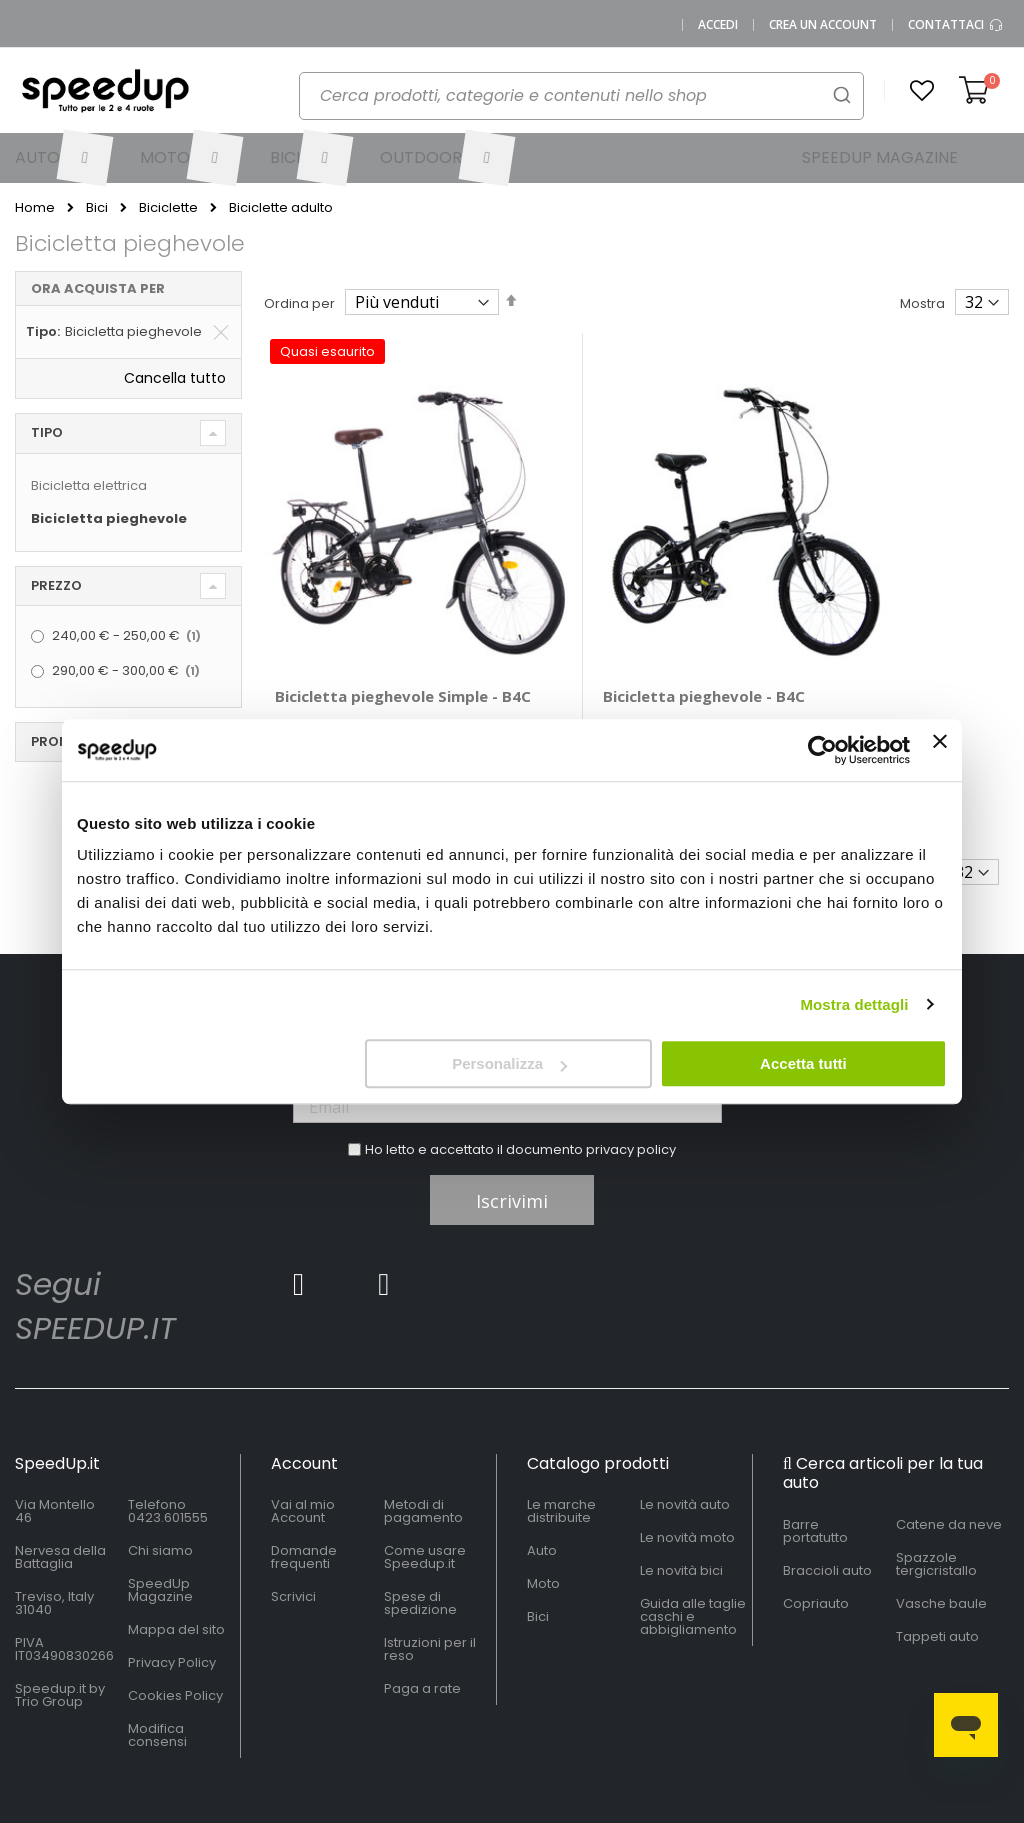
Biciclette (168, 207)
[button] (922, 91)
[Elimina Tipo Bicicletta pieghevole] (221, 332)
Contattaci (956, 25)
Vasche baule (941, 1529)
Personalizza (509, 1063)
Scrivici (293, 1523)
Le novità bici (681, 1497)
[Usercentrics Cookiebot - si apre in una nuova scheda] (822, 750)
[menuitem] (62, 158)
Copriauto (816, 1529)
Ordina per (299, 303)
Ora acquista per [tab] (98, 288)
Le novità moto (687, 1464)
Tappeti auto (937, 1562)
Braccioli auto (827, 1496)
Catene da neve (949, 1450)
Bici (97, 207)
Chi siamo (160, 1477)
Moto (543, 1510)
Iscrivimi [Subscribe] (512, 1128)
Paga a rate (422, 1615)
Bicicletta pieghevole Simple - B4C (354, 631)
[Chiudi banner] (940, 750)
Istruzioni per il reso (430, 1576)
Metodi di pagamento (423, 1438)
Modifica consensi (157, 1662)
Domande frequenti (304, 1484)
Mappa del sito (176, 1556)
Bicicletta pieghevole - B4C (614, 631)
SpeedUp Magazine (160, 1517)
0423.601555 (168, 1444)
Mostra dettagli (854, 1004)
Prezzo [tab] (56, 585)
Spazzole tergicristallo (936, 1490)
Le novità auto (685, 1431)
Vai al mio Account (303, 1438)
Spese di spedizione (420, 1530)
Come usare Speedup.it (425, 1484)
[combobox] (581, 96)
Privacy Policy (172, 1589)
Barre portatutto (815, 1457)
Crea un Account (823, 25)
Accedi (718, 25)
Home (35, 208)
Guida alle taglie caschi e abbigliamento (693, 1543)
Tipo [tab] (47, 432)
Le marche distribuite (561, 1438)
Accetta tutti (803, 1063)
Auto (542, 1477)
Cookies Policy (175, 1622)
